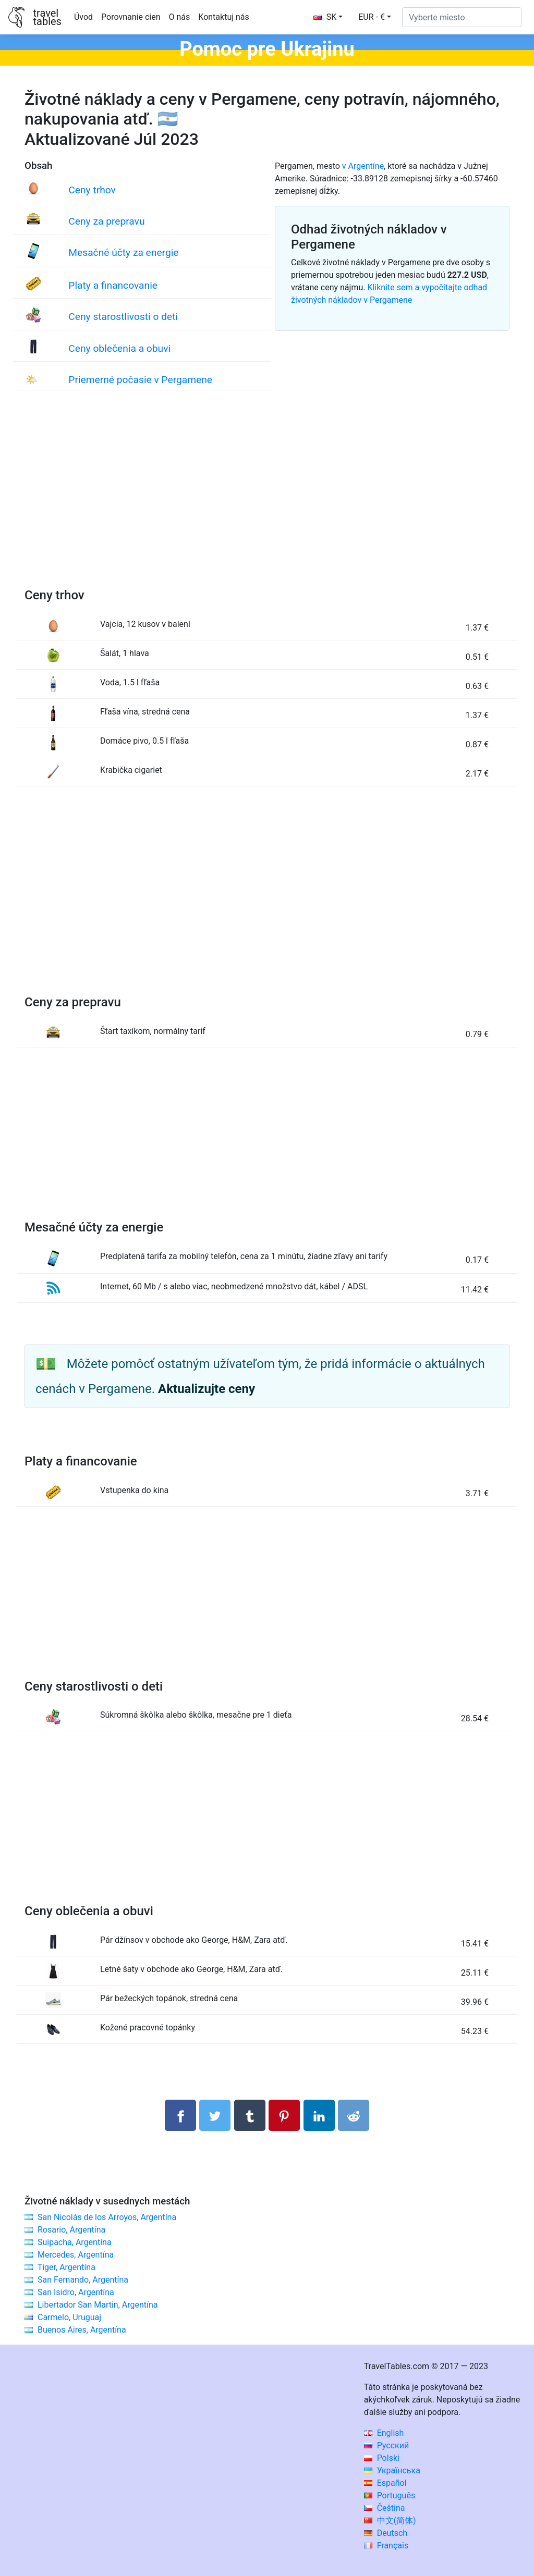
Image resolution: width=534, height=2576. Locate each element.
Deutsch (385, 2533)
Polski (381, 2458)
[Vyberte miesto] (461, 17)
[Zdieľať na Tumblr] (249, 2115)
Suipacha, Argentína (75, 2242)
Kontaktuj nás (223, 17)
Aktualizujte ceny (206, 1389)
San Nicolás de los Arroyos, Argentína (107, 2217)
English (384, 2433)
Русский (386, 2445)
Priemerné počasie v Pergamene (140, 380)
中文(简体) (390, 2520)
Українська (392, 2470)
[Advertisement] (267, 499)
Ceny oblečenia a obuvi (119, 348)
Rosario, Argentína (71, 2230)
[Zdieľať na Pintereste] (284, 2115)
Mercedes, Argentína (76, 2255)
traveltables (47, 17)
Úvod (83, 17)
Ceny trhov (92, 190)
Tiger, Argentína (66, 2267)
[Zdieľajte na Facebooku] (180, 2115)
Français (386, 2545)
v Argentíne (363, 166)
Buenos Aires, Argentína (82, 2330)
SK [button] (325, 17)
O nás (179, 17)
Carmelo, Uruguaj (69, 2317)
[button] (374, 17)
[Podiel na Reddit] (353, 2115)
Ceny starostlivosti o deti (123, 317)
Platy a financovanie (112, 285)
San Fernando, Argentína (83, 2280)
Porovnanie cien (130, 17)
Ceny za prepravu (106, 221)
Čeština (384, 2508)
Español (385, 2483)
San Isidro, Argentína (76, 2292)
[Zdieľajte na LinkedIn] (319, 2115)
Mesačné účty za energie (123, 252)
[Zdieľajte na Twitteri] (214, 2115)
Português (390, 2495)
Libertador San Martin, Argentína (98, 2305)
